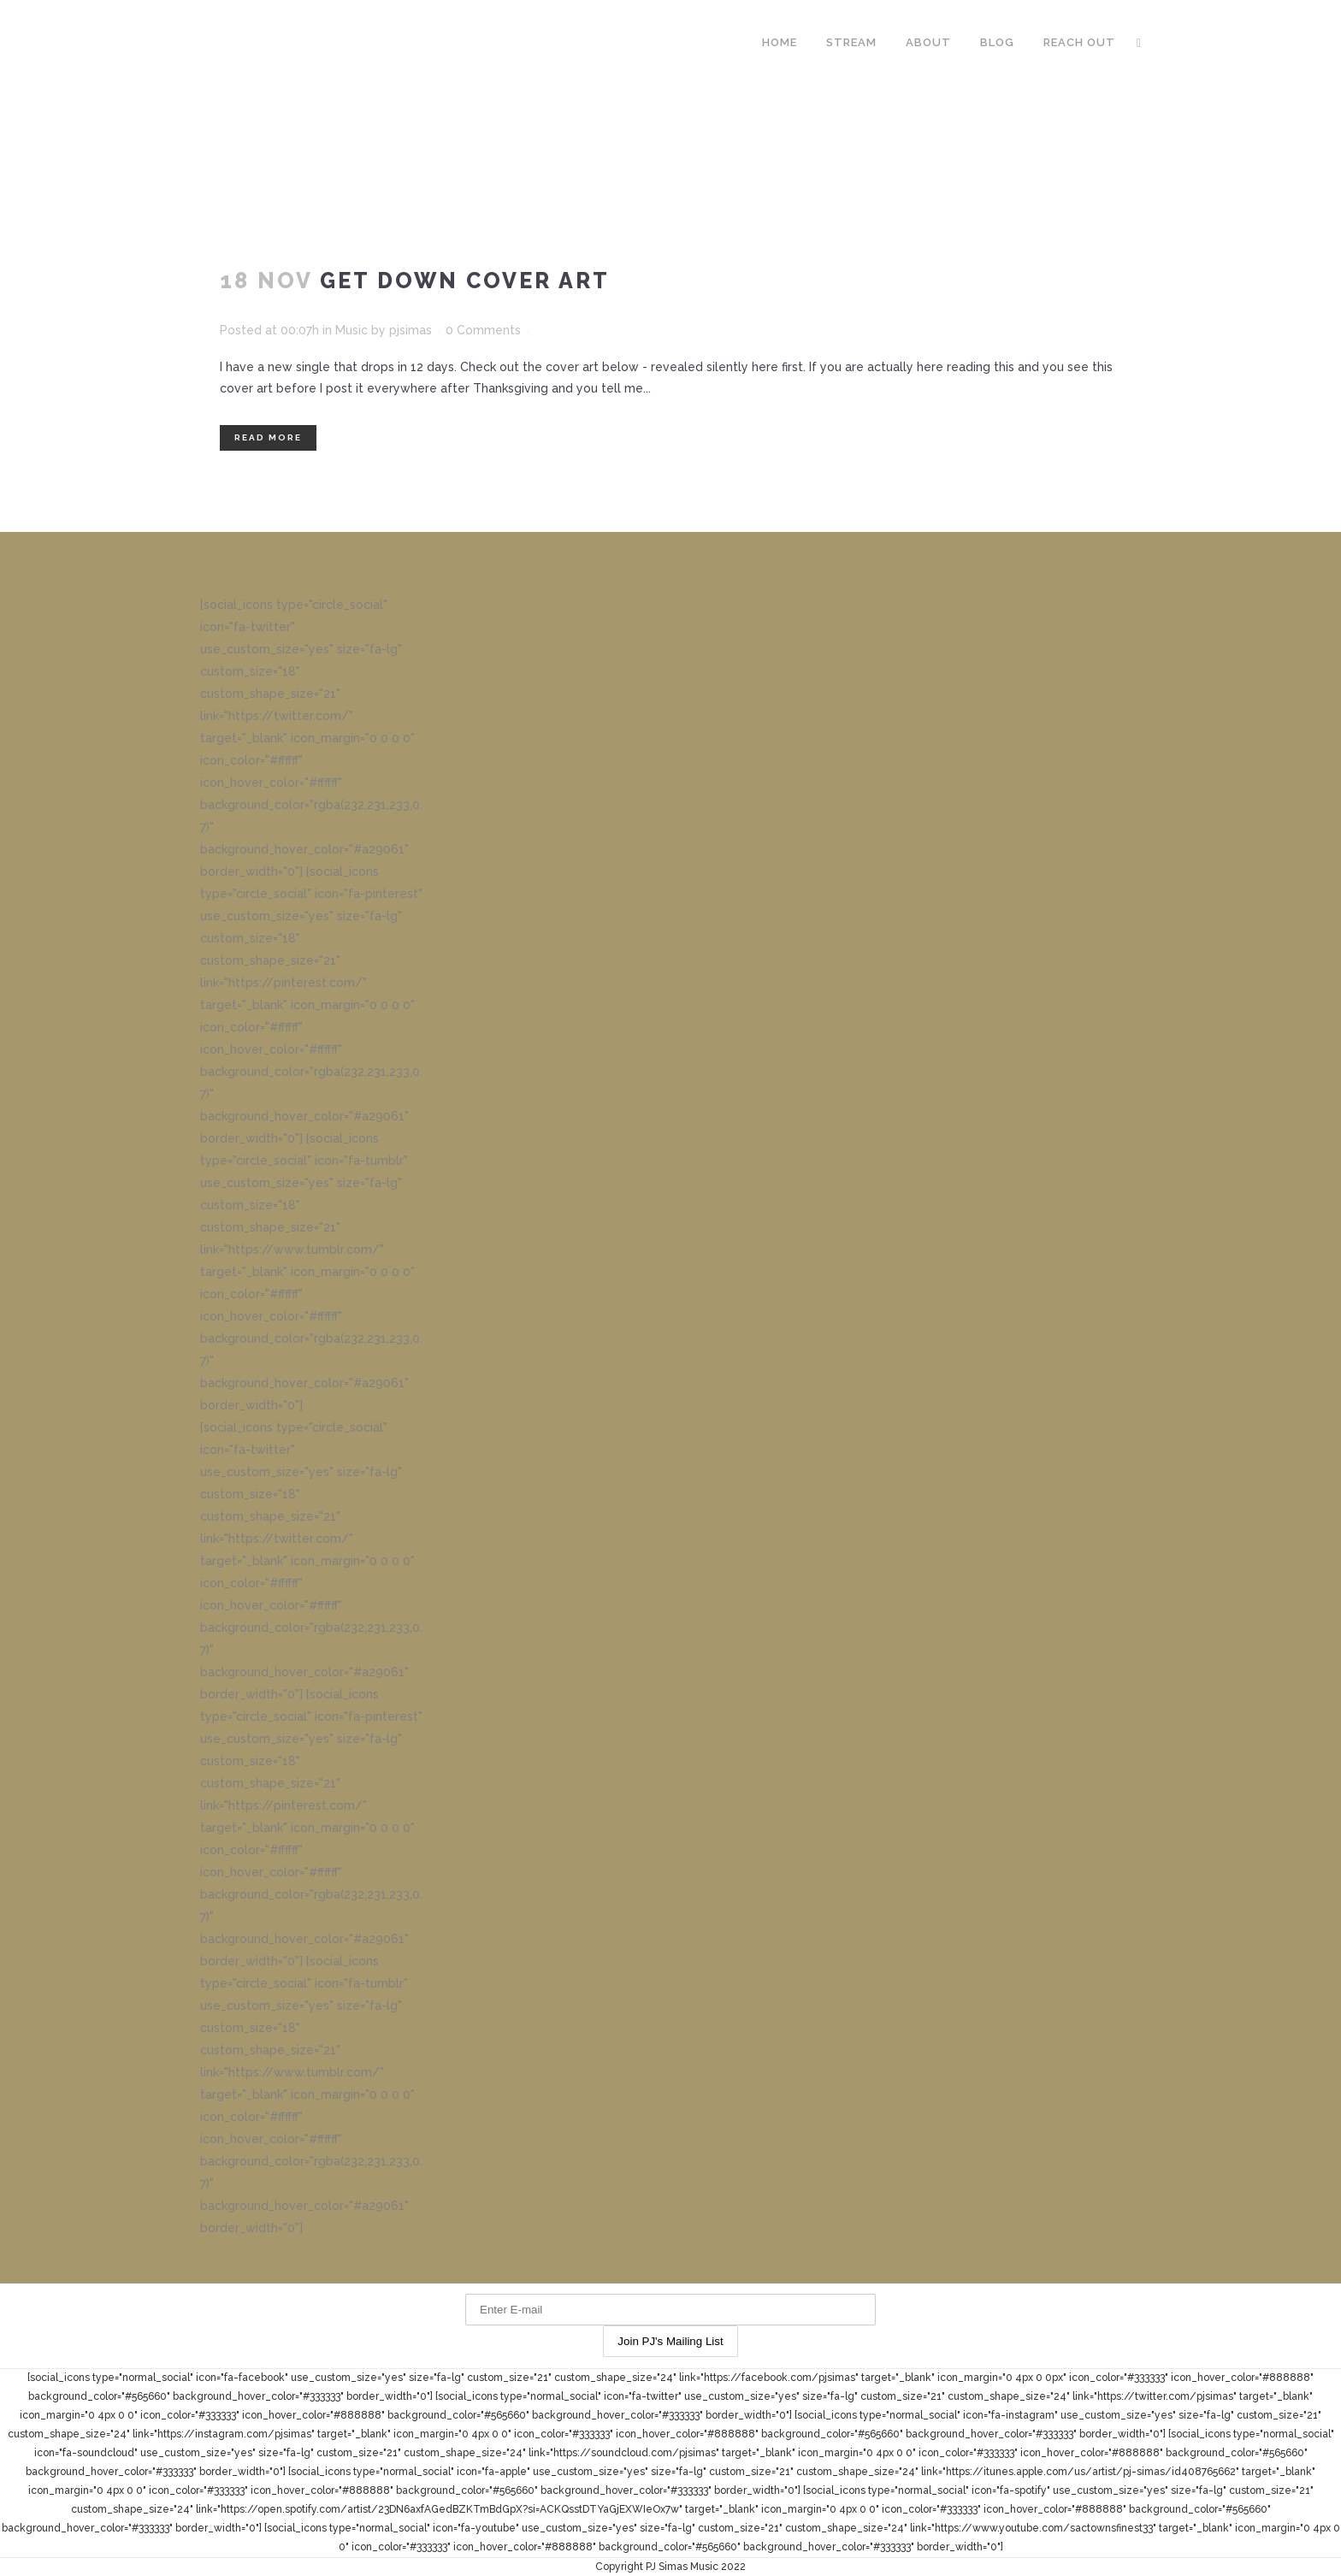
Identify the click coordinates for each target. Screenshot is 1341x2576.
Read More (268, 437)
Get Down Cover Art (465, 280)
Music (351, 330)
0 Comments (483, 330)
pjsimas (410, 330)
